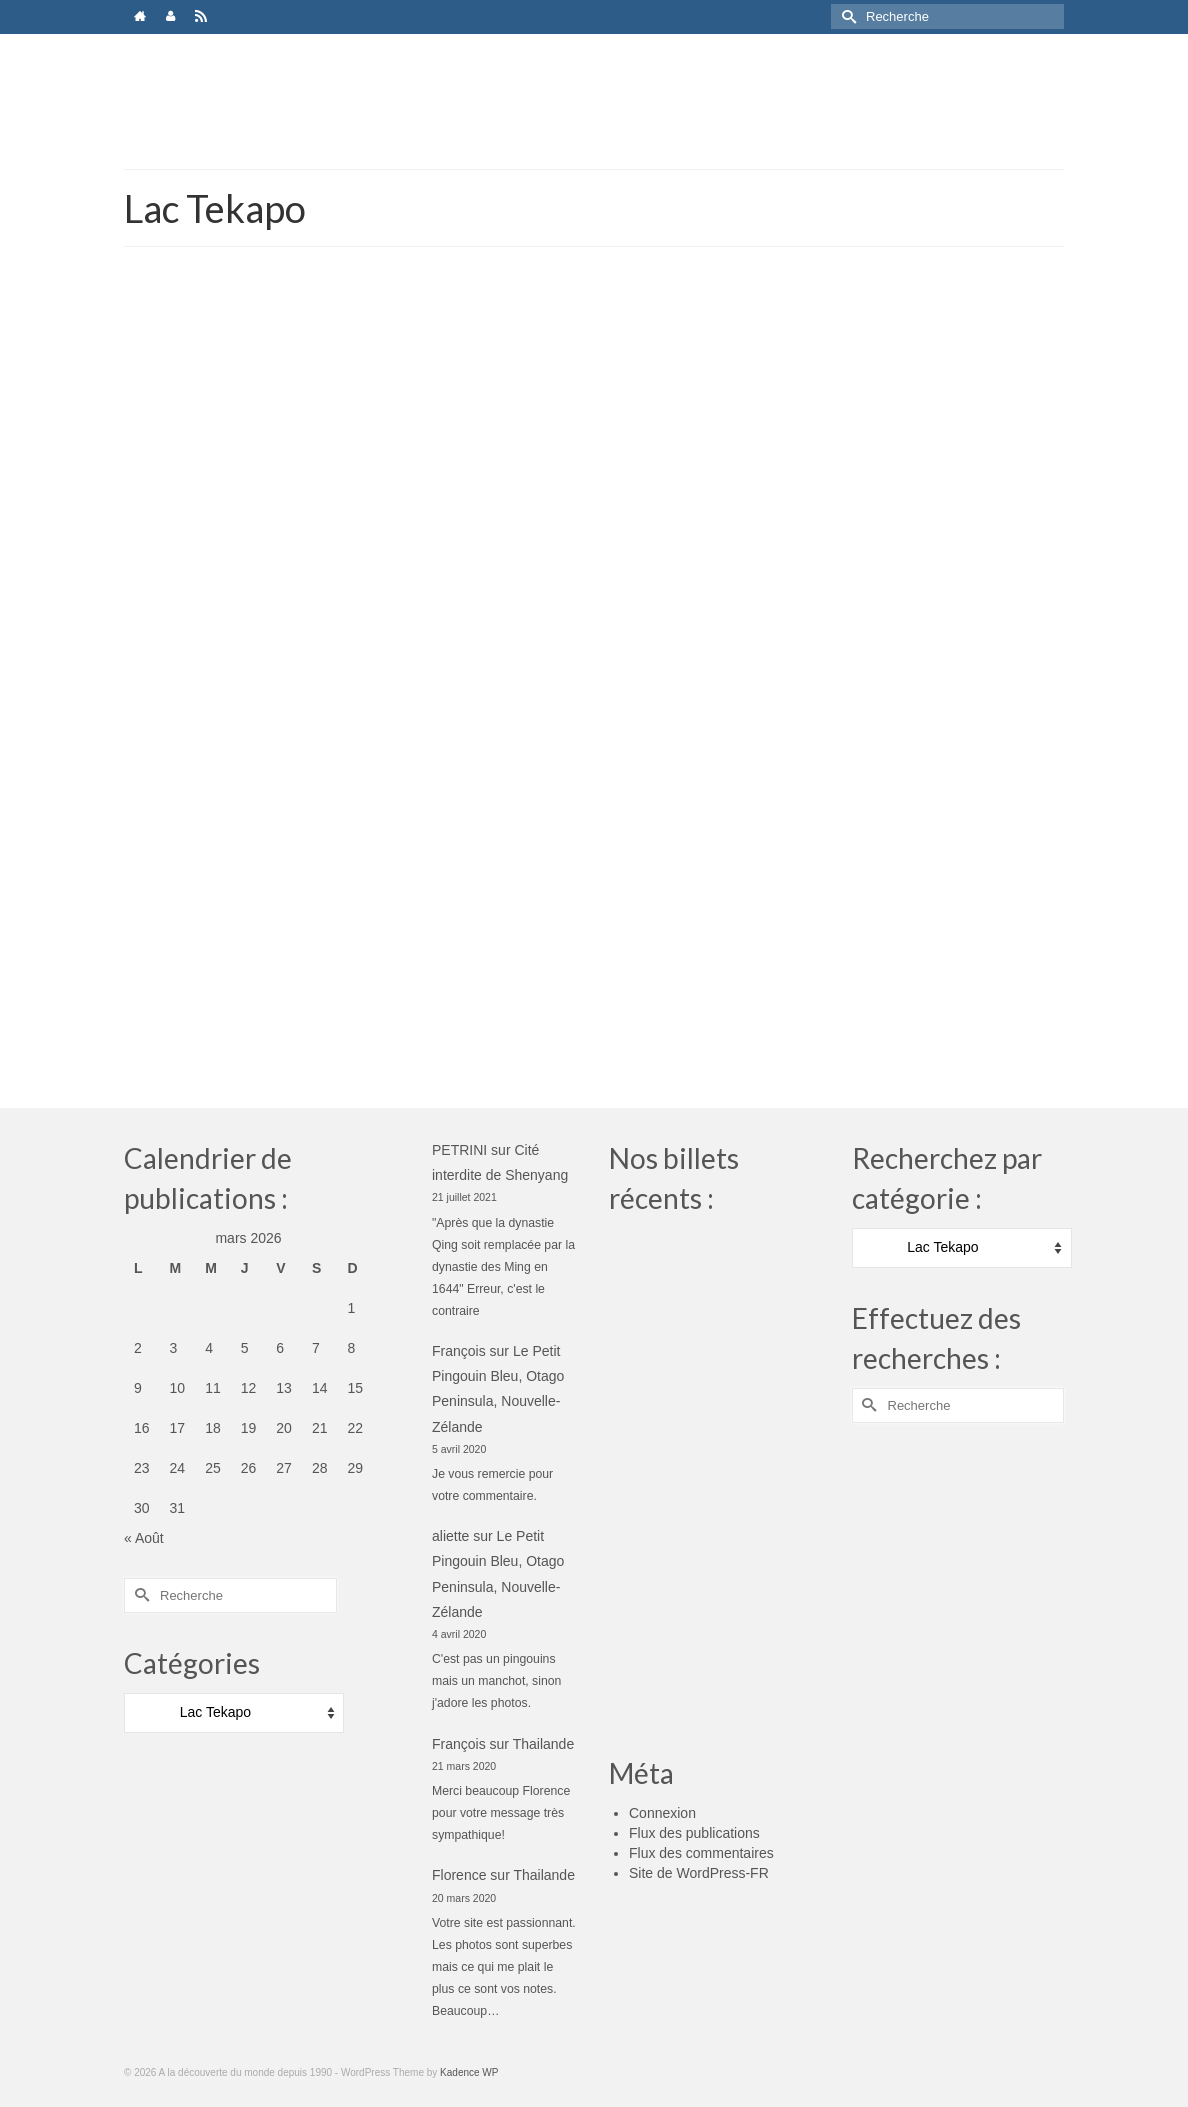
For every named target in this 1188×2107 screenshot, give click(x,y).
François (459, 1351)
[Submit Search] (846, 16)
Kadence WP (469, 2072)
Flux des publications (694, 1833)
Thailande (544, 1744)
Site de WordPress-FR (699, 1873)
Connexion (662, 1813)
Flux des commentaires (701, 1853)
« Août (144, 1538)
